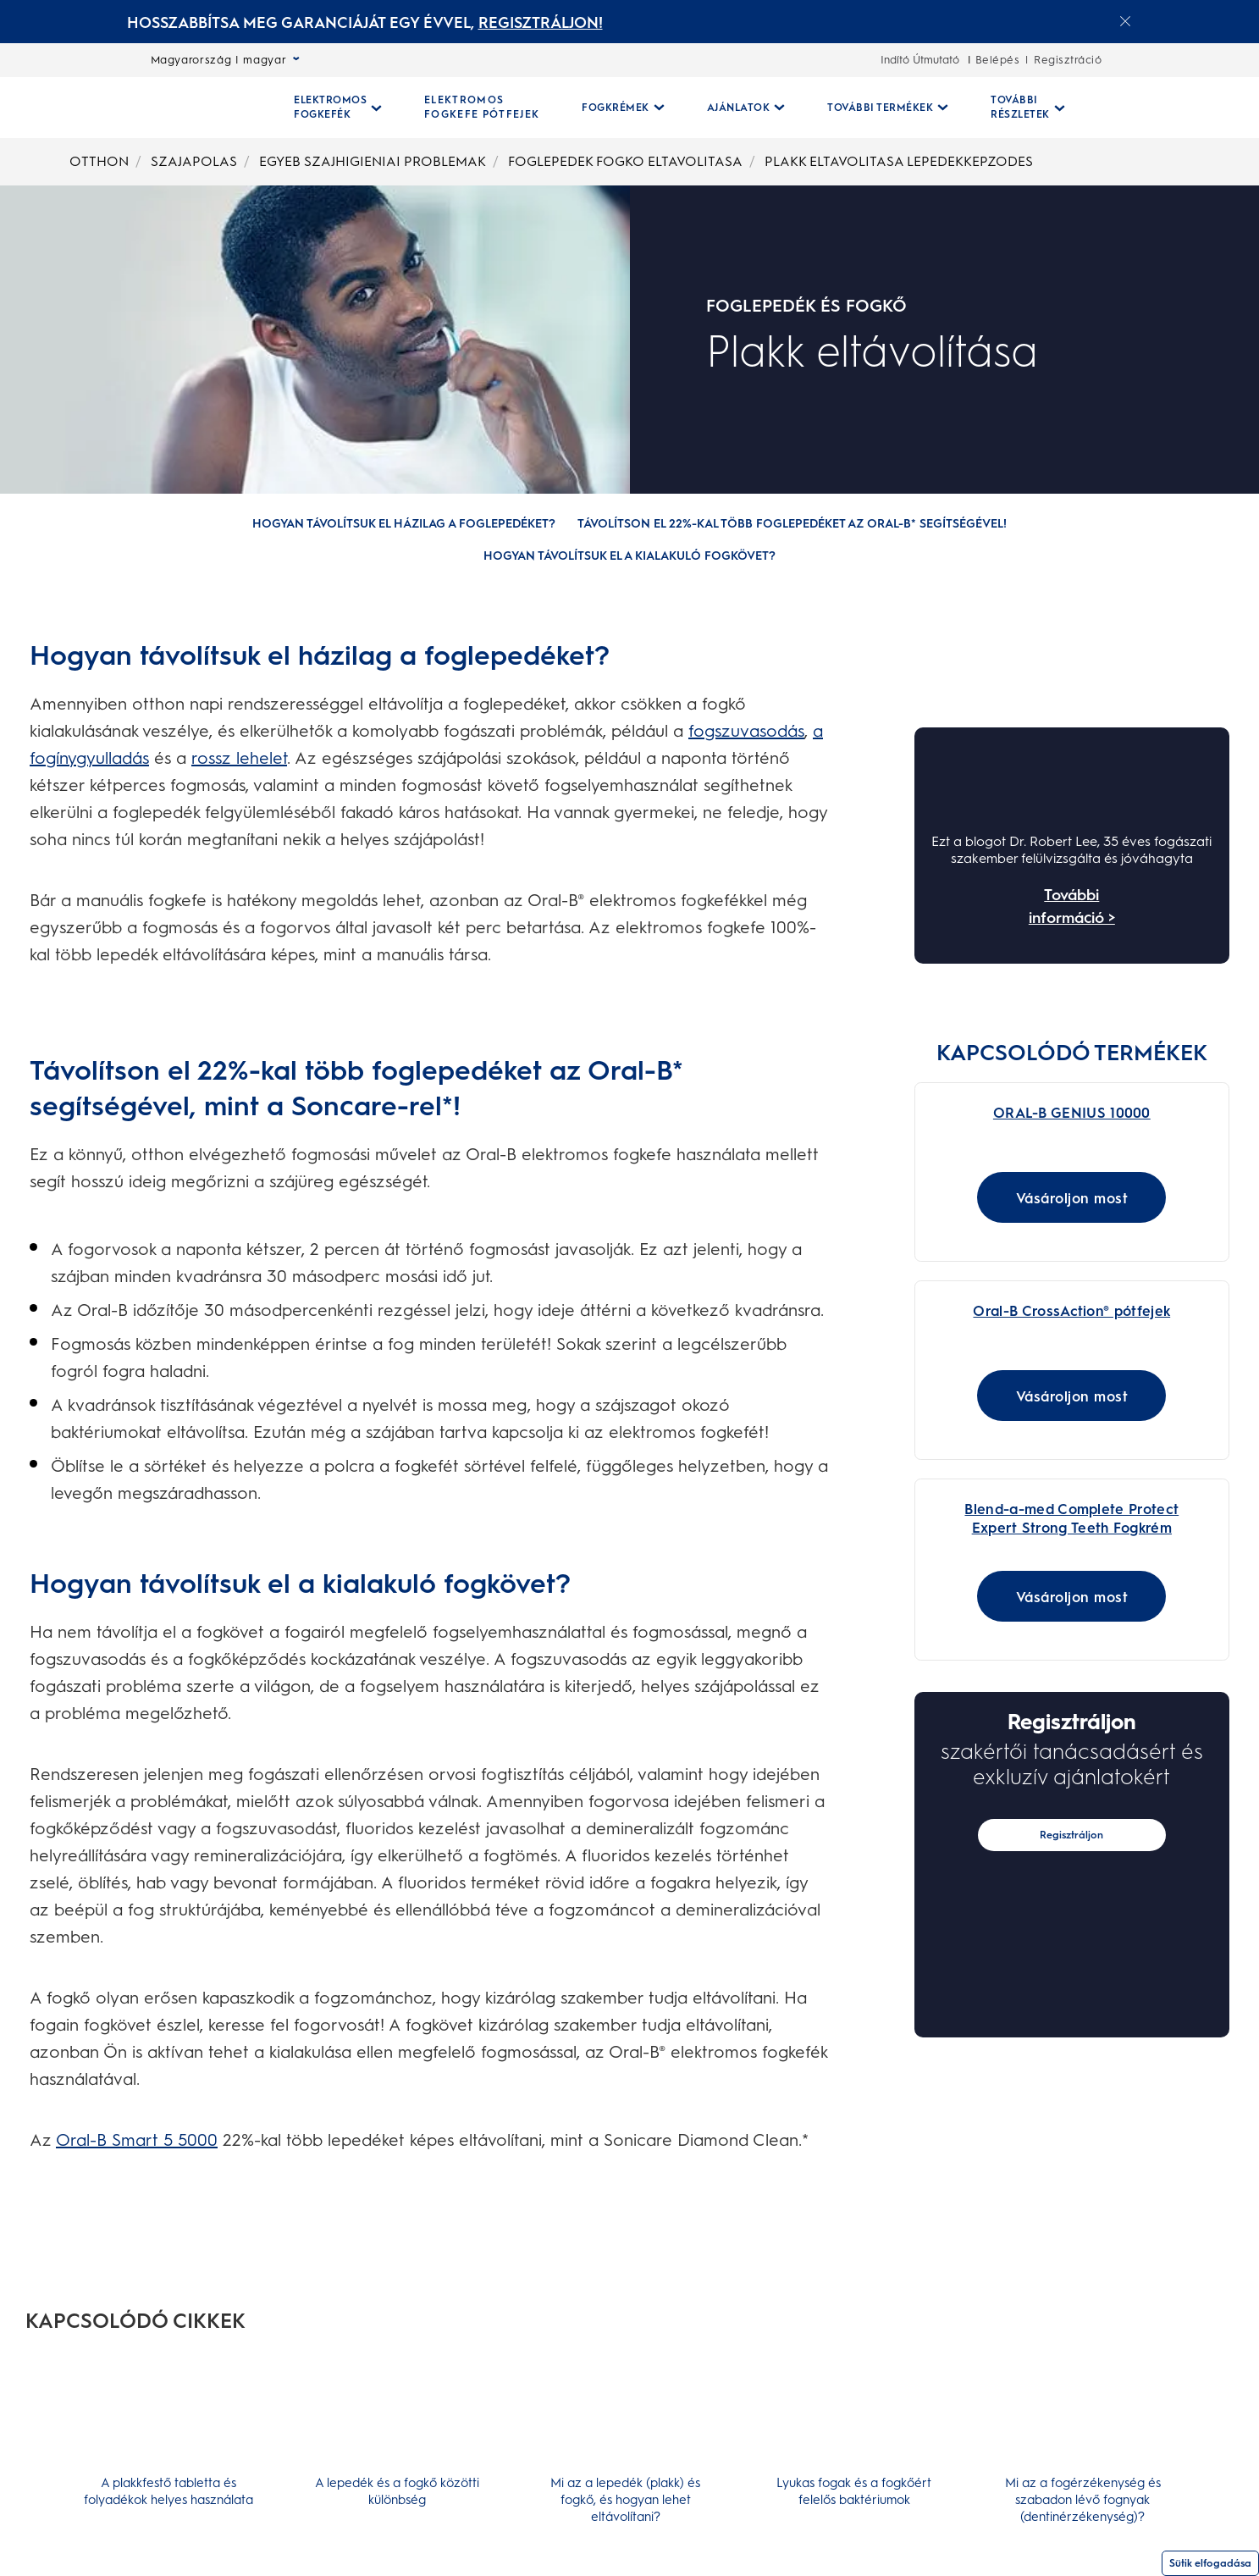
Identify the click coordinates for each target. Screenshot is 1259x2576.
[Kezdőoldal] (198, 107)
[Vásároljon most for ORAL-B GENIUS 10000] (1071, 1210)
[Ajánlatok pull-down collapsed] (746, 107)
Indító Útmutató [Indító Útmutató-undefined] (920, 59)
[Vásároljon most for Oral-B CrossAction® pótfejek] (1071, 1420)
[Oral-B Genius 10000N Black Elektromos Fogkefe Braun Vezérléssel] (997, 1104)
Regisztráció (1068, 59)
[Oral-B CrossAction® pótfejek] (997, 1314)
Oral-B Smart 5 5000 (137, 2140)
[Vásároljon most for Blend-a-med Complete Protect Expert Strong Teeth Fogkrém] (1071, 1633)
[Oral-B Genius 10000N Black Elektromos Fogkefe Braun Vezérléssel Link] (1072, 1134)
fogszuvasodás (746, 731)
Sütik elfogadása (1210, 2563)
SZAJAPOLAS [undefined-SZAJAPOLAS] (194, 161)
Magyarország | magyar (226, 59)
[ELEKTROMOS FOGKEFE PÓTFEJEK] (481, 107)
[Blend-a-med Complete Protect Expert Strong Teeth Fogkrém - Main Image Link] (1072, 1555)
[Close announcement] (1125, 21)
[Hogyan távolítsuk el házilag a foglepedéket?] (403, 524)
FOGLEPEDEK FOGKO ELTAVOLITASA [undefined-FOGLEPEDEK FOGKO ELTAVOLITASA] (625, 161)
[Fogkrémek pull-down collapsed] (623, 107)
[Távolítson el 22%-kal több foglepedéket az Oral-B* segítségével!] (792, 524)
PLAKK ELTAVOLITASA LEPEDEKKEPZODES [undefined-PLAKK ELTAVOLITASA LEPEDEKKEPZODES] (899, 161)
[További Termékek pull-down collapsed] (887, 107)
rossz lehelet (239, 758)
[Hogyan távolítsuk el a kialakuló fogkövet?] (629, 556)
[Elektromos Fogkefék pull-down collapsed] (338, 107)
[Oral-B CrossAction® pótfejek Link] (1072, 1344)
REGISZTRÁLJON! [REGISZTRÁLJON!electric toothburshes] (540, 23)
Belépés (997, 59)
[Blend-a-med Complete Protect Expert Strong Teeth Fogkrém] (997, 1524)
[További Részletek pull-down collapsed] (1028, 107)
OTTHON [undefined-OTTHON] (99, 161)
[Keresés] (1139, 107)
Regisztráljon (1071, 1872)
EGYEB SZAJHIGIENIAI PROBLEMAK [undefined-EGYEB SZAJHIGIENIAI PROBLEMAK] (372, 161)
